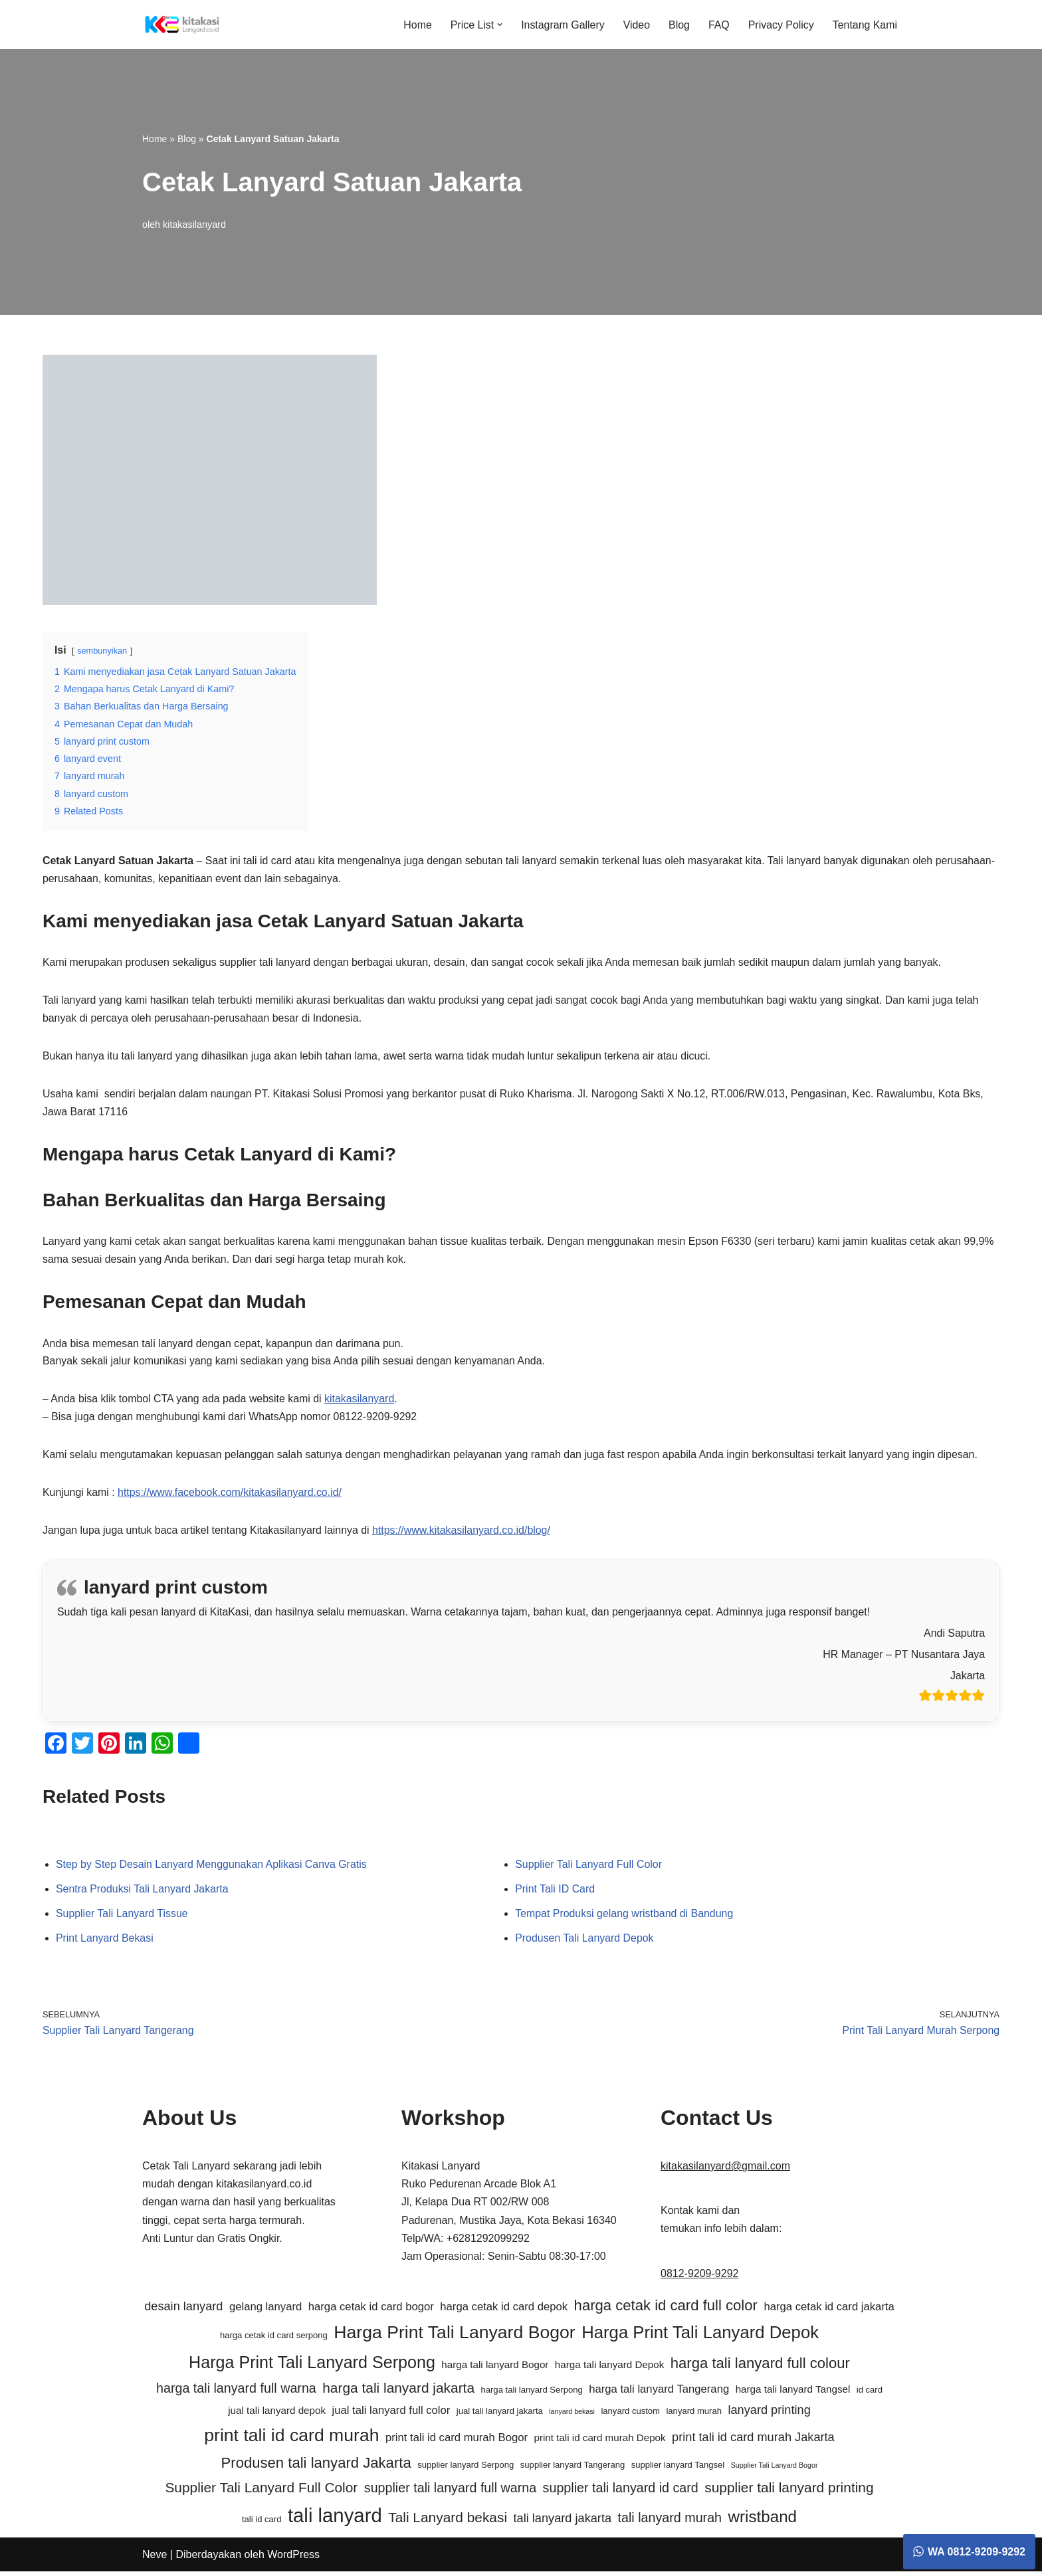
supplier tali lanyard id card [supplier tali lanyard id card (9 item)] (620, 2491)
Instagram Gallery (561, 25)
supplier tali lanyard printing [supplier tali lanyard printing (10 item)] (788, 2491)
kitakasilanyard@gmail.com (725, 2170)
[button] (498, 24)
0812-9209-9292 (699, 2277)
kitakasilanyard (194, 224)
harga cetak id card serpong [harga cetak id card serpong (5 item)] (274, 2340)
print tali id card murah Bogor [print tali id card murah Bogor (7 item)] (456, 2442)
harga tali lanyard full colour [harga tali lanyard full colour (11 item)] (760, 2367)
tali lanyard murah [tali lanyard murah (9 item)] (670, 2522)
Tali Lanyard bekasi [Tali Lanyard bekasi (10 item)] (447, 2522)
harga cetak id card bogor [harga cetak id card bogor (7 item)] (371, 2311)
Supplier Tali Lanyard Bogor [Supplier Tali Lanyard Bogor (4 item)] (774, 2470)
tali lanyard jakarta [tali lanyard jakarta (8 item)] (563, 2523)
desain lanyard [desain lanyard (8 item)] (183, 2311)
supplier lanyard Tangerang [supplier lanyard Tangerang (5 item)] (572, 2469)
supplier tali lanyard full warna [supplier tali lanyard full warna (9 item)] (450, 2491)
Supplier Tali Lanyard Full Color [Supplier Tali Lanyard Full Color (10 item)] (261, 2491)
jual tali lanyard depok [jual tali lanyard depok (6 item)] (277, 2415)
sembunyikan (102, 651)
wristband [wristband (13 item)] (762, 2521)
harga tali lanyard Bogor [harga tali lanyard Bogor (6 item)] (494, 2368)
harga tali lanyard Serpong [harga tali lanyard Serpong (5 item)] (531, 2394)
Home (415, 25)
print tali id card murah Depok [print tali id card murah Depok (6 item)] (599, 2442)
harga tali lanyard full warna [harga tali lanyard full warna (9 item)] (236, 2392)
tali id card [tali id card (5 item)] (262, 2524)
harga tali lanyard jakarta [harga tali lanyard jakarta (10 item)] (398, 2392)
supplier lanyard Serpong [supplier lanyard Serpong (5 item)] (465, 2469)
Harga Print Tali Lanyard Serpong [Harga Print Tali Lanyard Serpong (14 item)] (312, 2366)
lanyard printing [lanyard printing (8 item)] (769, 2414)
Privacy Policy (781, 25)
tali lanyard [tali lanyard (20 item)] (335, 2520)
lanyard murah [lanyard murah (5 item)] (694, 2416)
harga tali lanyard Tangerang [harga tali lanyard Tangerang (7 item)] (659, 2393)
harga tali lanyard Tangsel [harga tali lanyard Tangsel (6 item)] (793, 2393)
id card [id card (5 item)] (870, 2394)
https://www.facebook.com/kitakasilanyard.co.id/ (231, 1496)
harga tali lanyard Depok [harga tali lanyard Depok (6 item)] (609, 2368)
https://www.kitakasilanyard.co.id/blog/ (463, 1534)
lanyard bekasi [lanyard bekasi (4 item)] (572, 2416)
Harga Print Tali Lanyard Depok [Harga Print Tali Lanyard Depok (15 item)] (700, 2337)
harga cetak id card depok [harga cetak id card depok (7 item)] (504, 2311)
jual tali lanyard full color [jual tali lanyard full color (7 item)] (391, 2415)
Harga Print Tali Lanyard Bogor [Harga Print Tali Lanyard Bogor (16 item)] (454, 2337)
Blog (678, 25)
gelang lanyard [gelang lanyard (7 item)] (265, 2311)
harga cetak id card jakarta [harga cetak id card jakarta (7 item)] (829, 2311)
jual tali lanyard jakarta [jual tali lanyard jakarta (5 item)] (500, 2416)
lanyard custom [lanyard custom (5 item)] (630, 2416)
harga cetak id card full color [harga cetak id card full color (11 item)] (666, 2310)
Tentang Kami (864, 25)
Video (635, 25)
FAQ (718, 25)
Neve (154, 2559)
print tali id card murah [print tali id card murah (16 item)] (291, 2440)
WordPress (293, 2559)
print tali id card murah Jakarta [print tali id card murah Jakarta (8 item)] (753, 2441)
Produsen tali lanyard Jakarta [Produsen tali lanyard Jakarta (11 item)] (316, 2467)
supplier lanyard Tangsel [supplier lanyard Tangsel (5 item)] (678, 2469)
